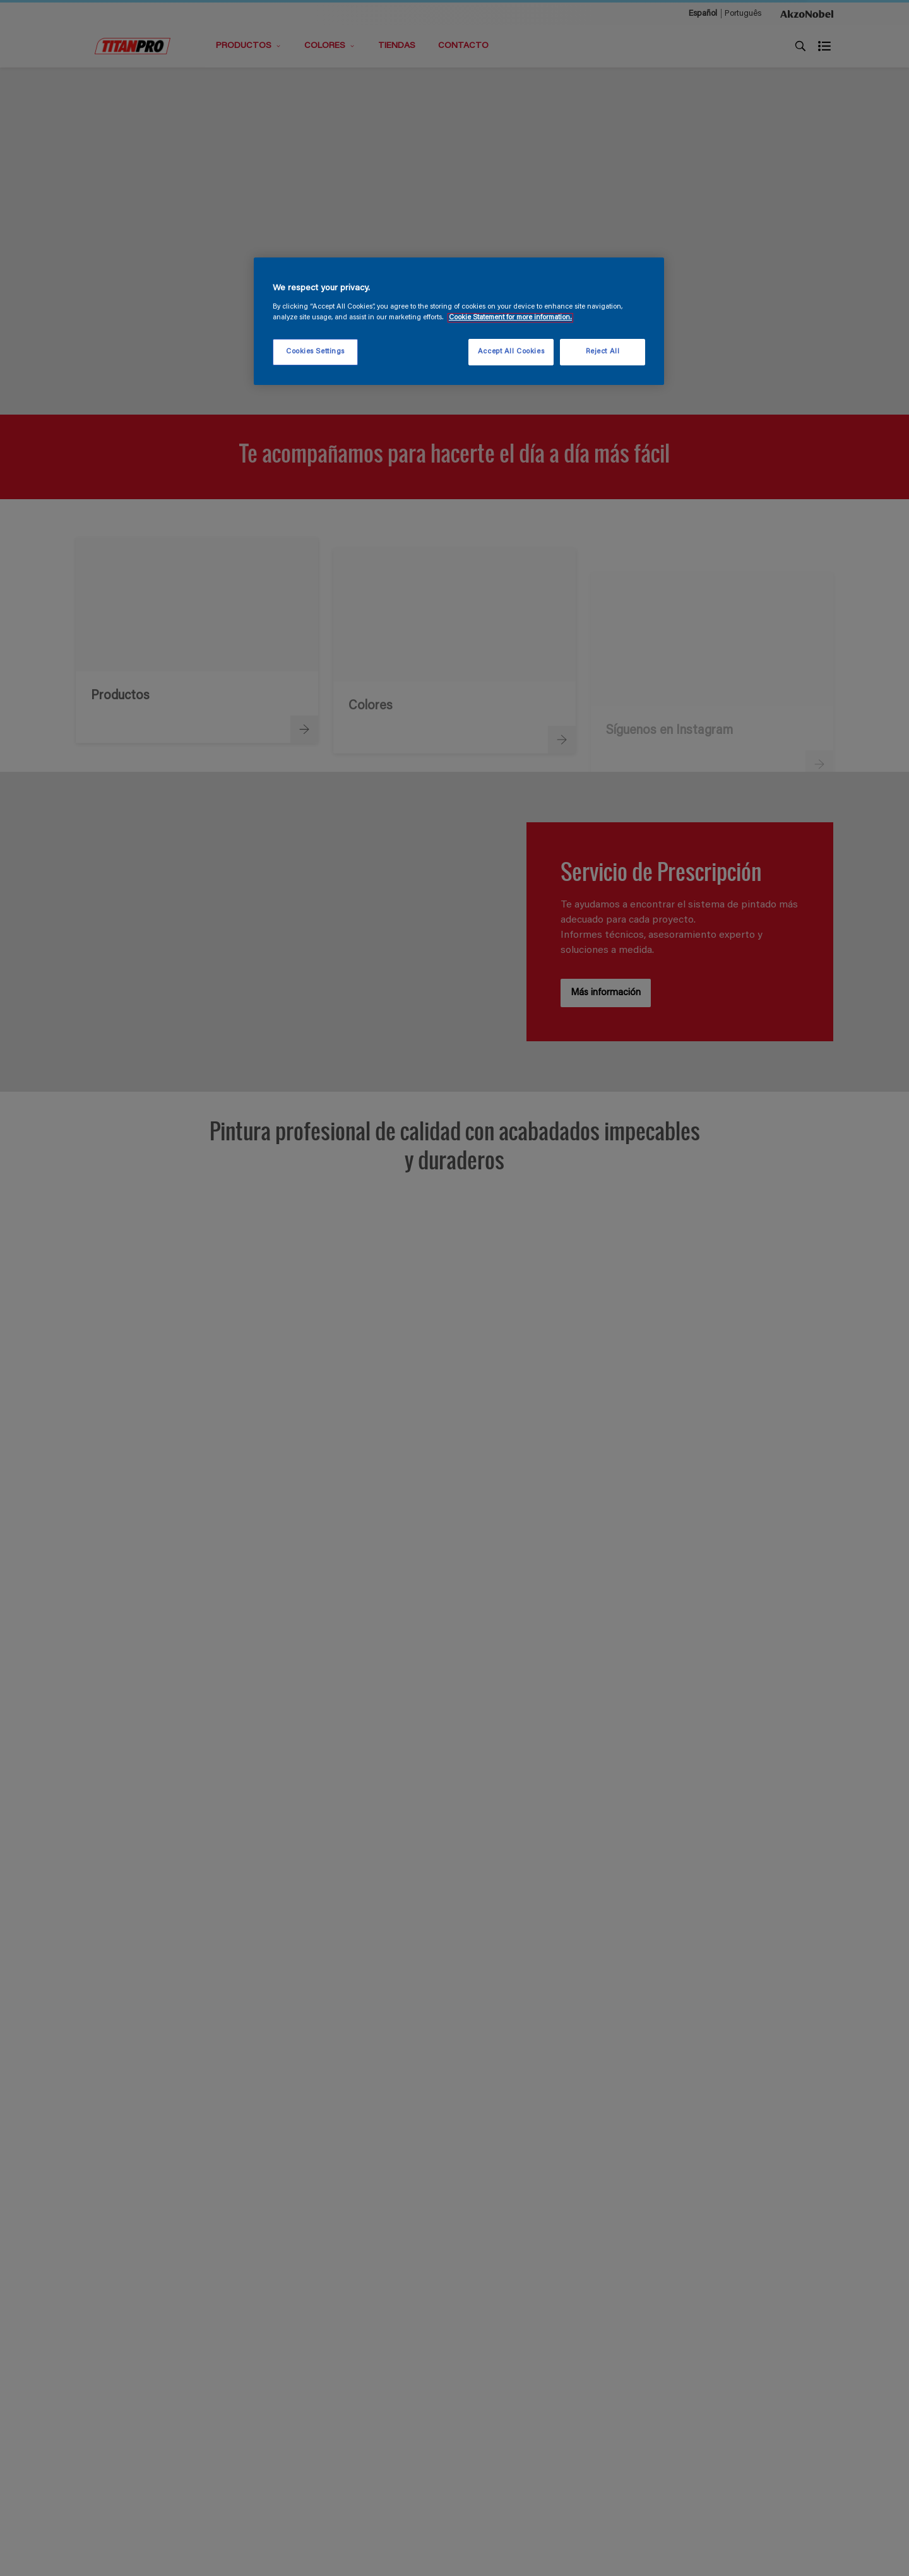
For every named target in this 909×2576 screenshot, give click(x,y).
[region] (459, 321)
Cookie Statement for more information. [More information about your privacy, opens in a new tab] (510, 317)
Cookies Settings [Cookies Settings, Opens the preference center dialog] (315, 351)
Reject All (603, 351)
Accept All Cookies (511, 351)
